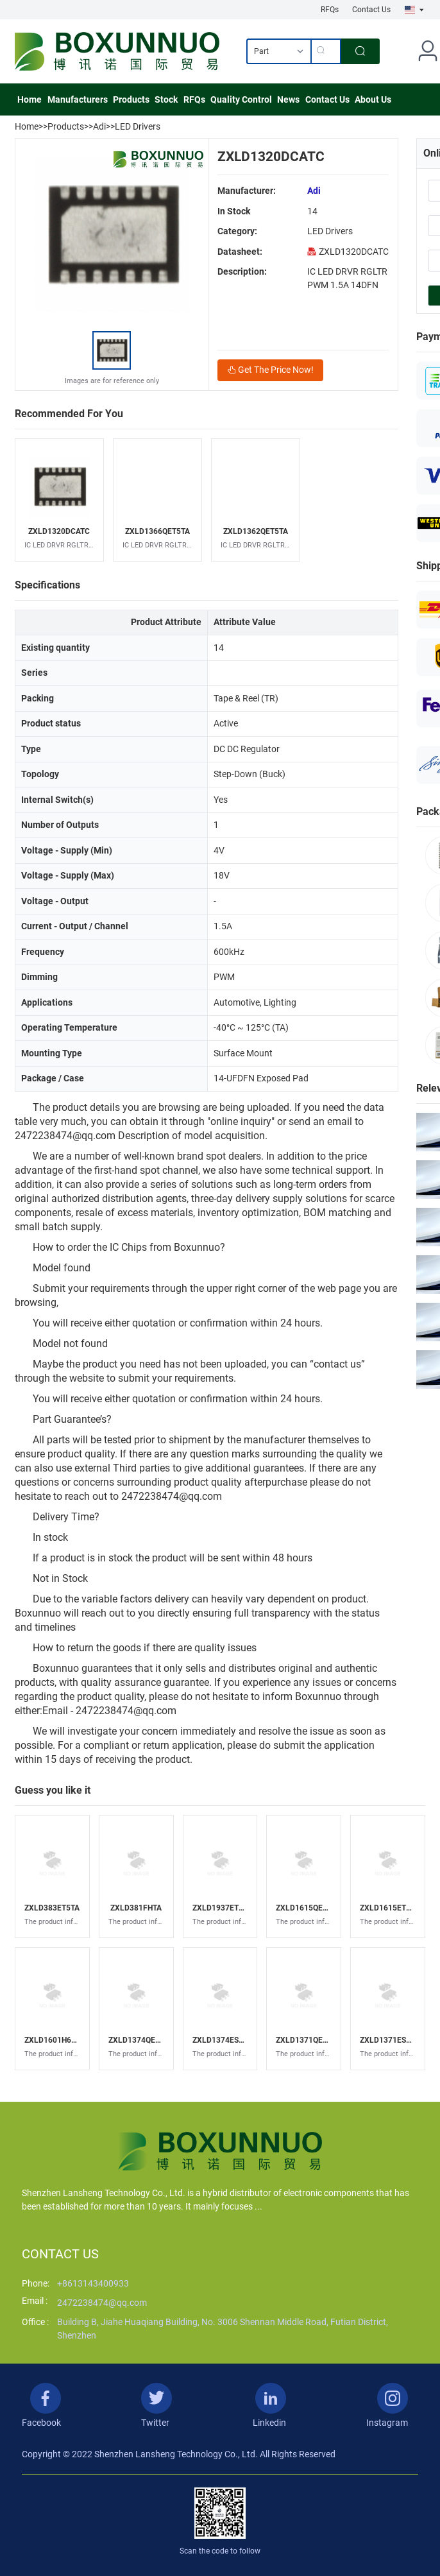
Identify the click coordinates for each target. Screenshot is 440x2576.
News (288, 99)
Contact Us (371, 9)
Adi (99, 126)
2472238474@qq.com (102, 2302)
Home (29, 99)
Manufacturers (77, 99)
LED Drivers (137, 126)
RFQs (330, 9)
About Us (373, 99)
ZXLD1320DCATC (348, 252)
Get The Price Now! (270, 370)
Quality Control (241, 99)
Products (131, 99)
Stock (166, 99)
